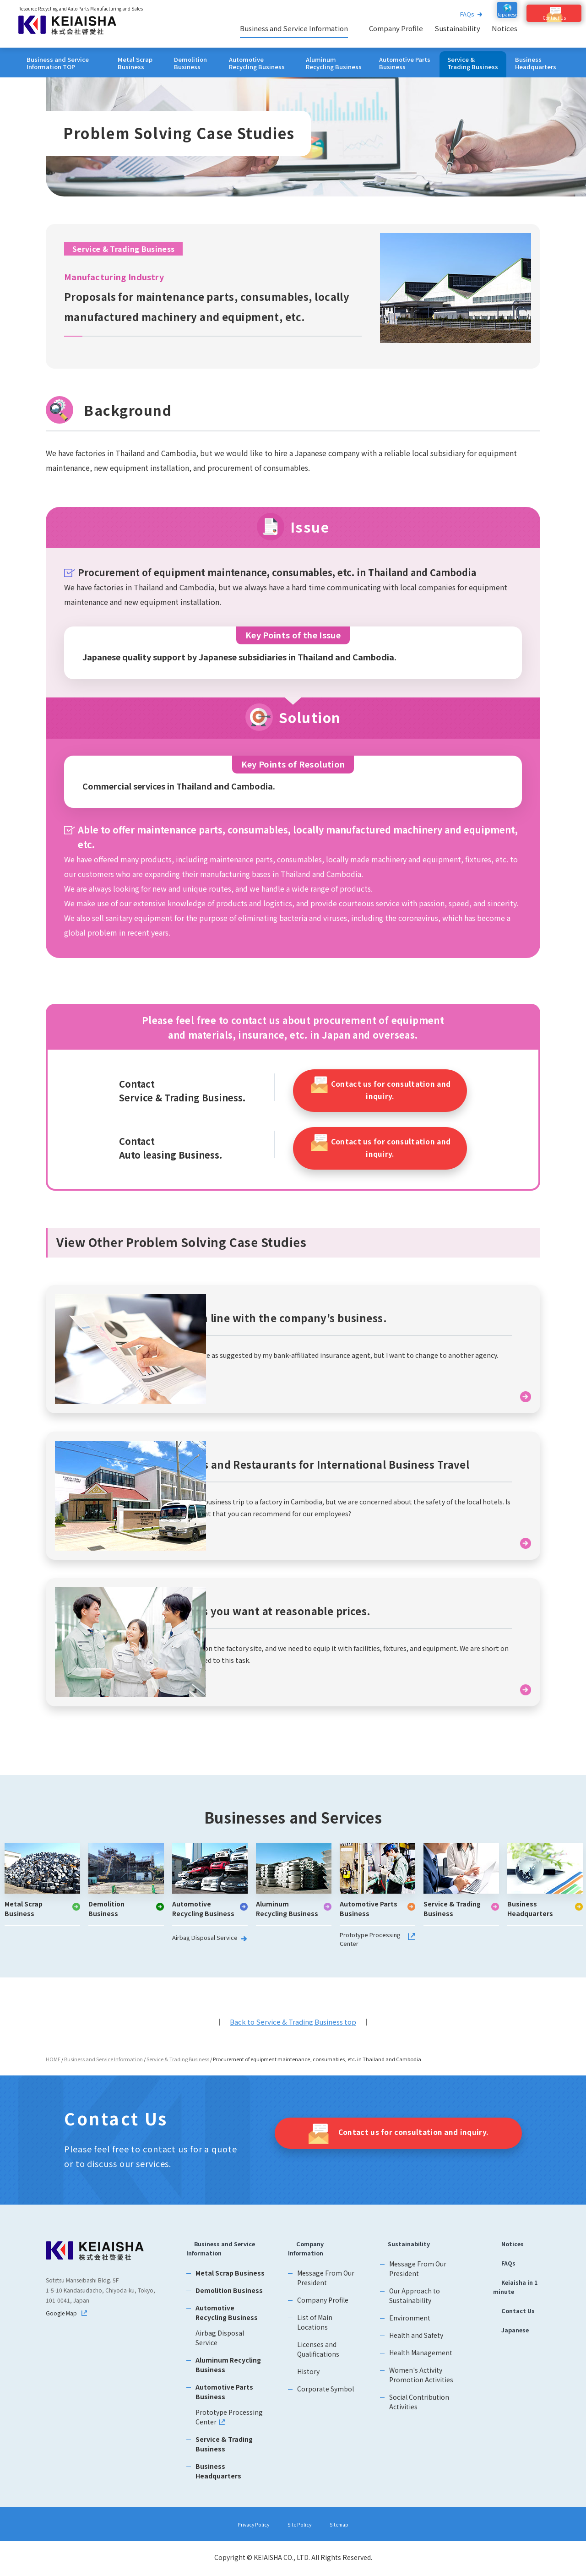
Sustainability (457, 28)
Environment (408, 2327)
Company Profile (396, 28)
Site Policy (301, 2525)
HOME (53, 2067)
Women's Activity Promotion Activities (420, 2384)
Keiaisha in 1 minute (512, 2299)
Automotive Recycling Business (257, 63)
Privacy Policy (246, 2525)
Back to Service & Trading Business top (293, 2030)
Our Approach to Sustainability (413, 2305)
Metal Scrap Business (135, 63)
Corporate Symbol (327, 2399)
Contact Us (510, 2325)
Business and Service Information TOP (58, 63)
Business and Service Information (294, 28)
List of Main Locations (316, 2333)
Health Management (419, 2362)
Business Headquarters (535, 63)
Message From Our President (327, 2288)
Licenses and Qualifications (320, 2360)
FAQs (453, 14)
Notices (504, 28)
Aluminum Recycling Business (334, 63)
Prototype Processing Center (367, 1947)
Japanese (507, 2345)
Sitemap (348, 2525)
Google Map (64, 2322)
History (310, 2382)
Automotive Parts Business (404, 63)
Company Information (312, 2258)
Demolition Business (190, 63)
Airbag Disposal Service (201, 1947)
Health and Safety (415, 2344)
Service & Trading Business (472, 63)
